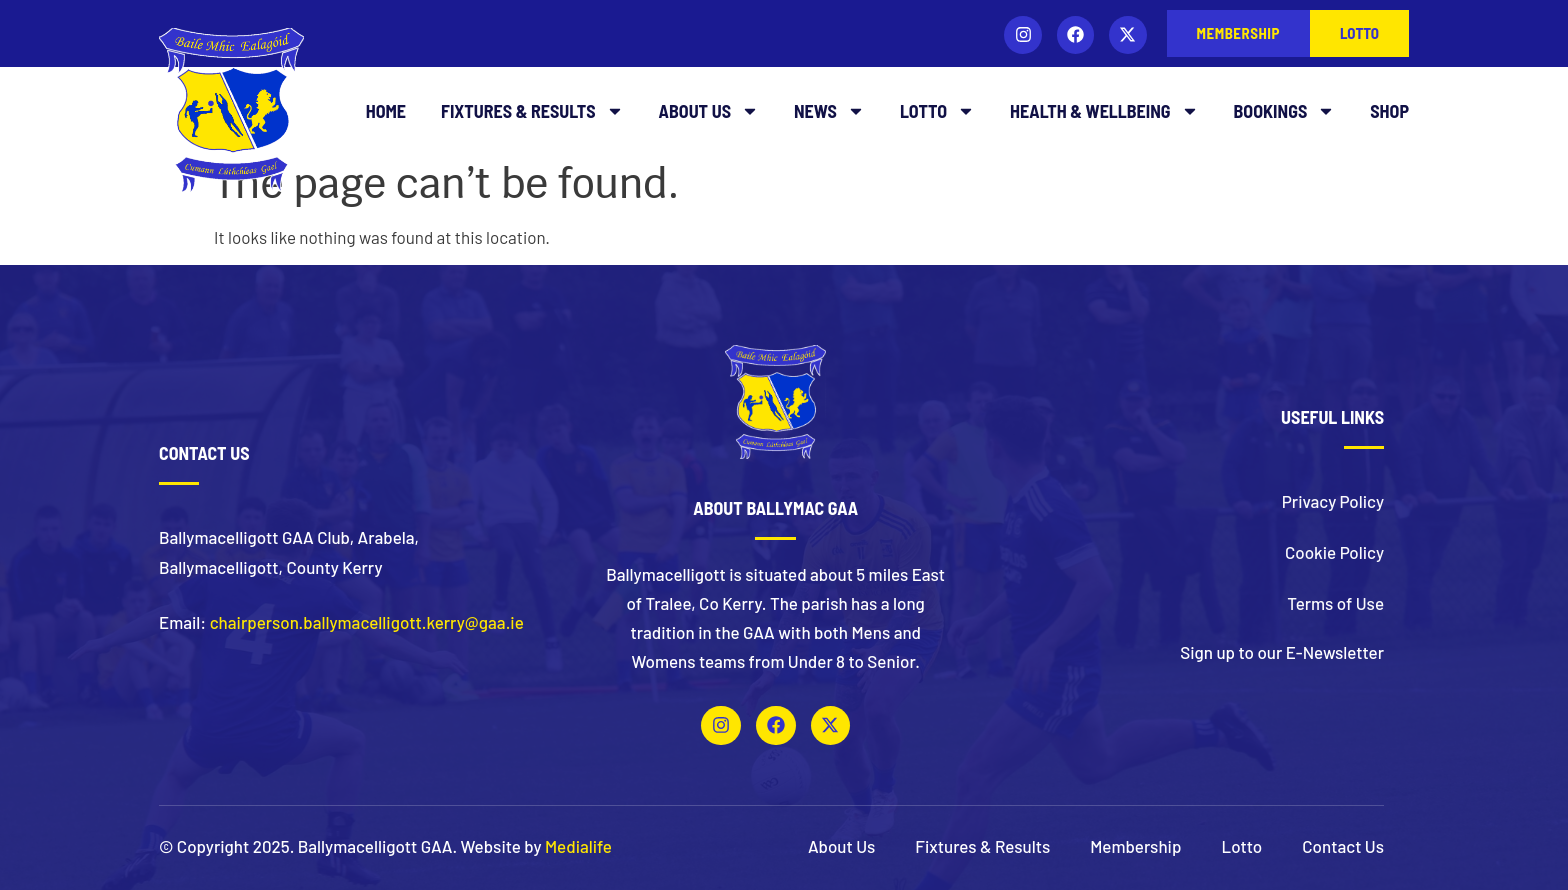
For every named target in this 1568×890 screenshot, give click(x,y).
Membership (1135, 846)
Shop (1389, 111)
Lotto (937, 111)
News (829, 111)
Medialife (578, 846)
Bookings (1285, 111)
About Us (709, 111)
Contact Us (1343, 846)
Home (386, 111)
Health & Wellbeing (1104, 111)
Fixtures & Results (532, 111)
